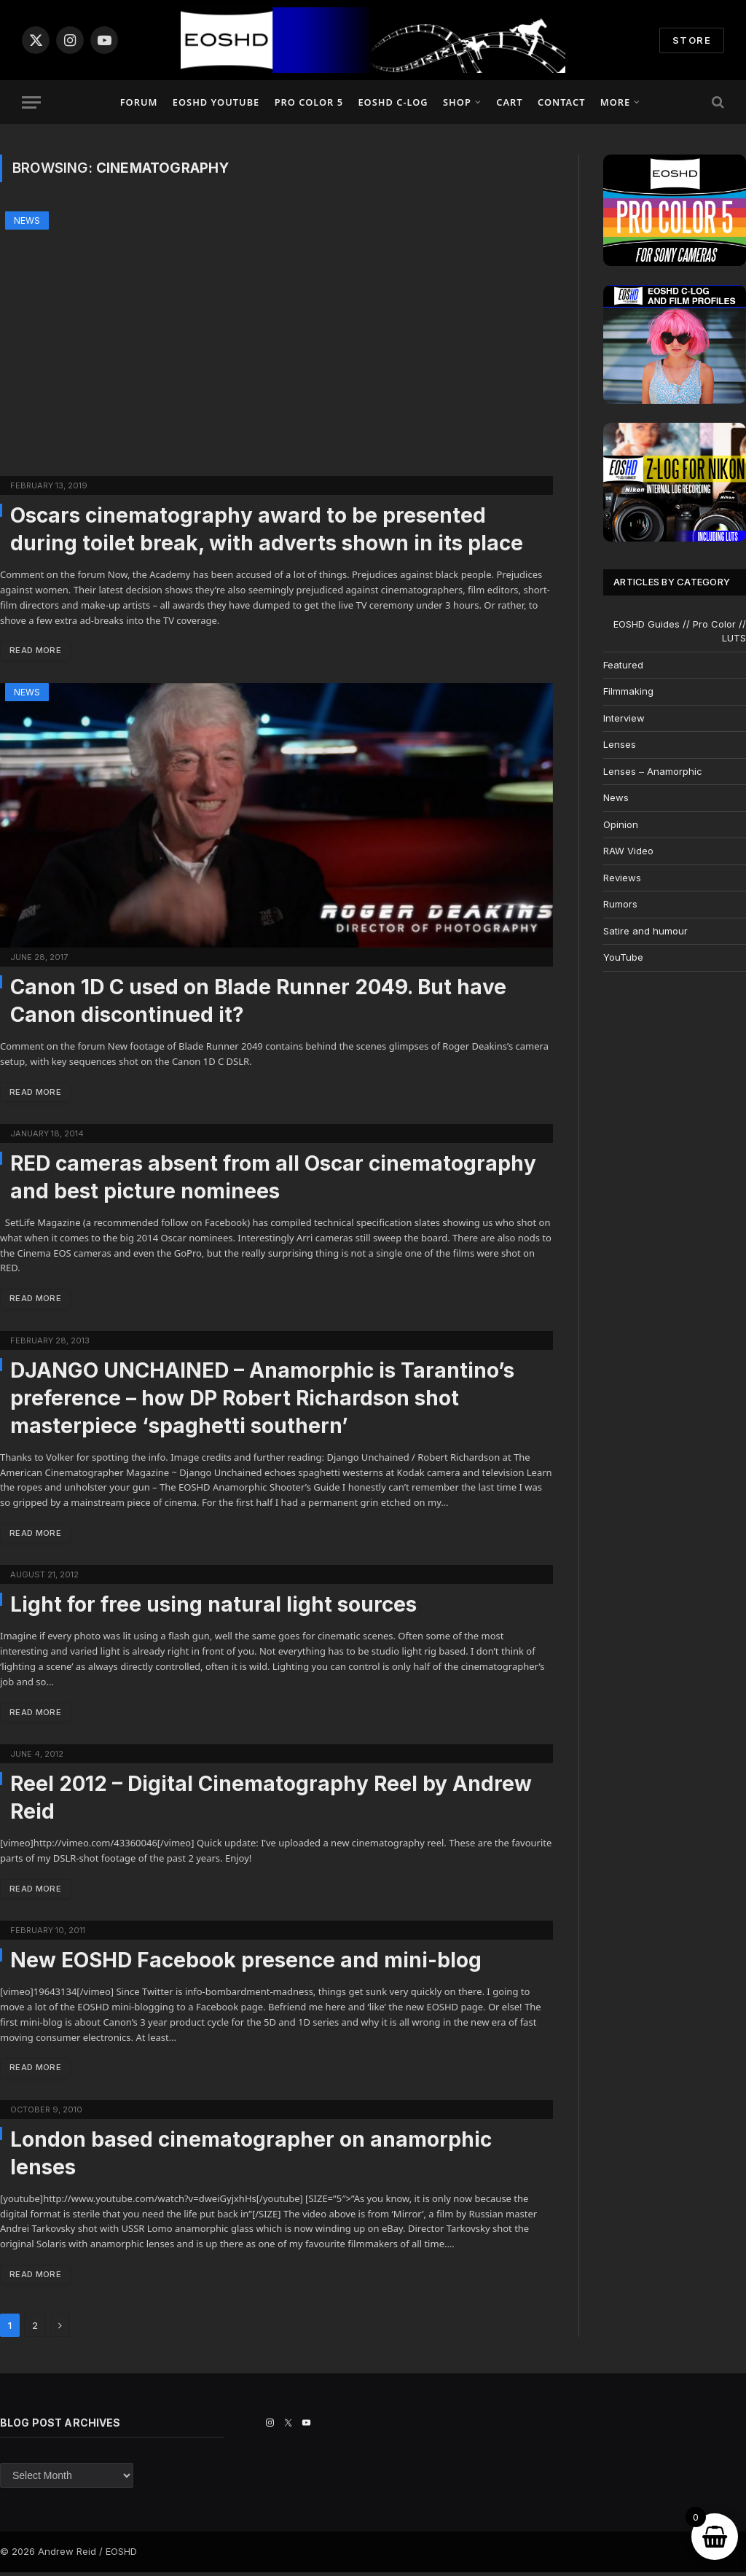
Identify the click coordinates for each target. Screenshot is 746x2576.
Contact (561, 102)
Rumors (620, 904)
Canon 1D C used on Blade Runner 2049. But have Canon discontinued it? (258, 1001)
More (615, 102)
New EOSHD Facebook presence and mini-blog (246, 1963)
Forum (139, 102)
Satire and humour (645, 931)
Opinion (620, 824)
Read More (36, 650)
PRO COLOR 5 (309, 102)
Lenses (619, 744)
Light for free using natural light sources (213, 1606)
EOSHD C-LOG (393, 102)
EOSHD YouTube (216, 102)
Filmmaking (628, 691)
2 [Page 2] (35, 2329)
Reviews (622, 877)
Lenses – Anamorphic (652, 771)
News (27, 220)
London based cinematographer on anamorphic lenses (251, 2156)
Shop (457, 102)
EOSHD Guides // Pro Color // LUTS (679, 631)
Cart (509, 102)
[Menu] (31, 102)
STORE (691, 40)
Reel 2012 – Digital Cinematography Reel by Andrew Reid (271, 1799)
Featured (623, 665)
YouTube (623, 957)
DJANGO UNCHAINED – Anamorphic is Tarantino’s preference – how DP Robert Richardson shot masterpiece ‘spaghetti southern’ (262, 1399)
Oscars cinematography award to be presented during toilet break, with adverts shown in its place (266, 529)
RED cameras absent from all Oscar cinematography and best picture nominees (273, 1178)
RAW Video (628, 850)
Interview (624, 718)
